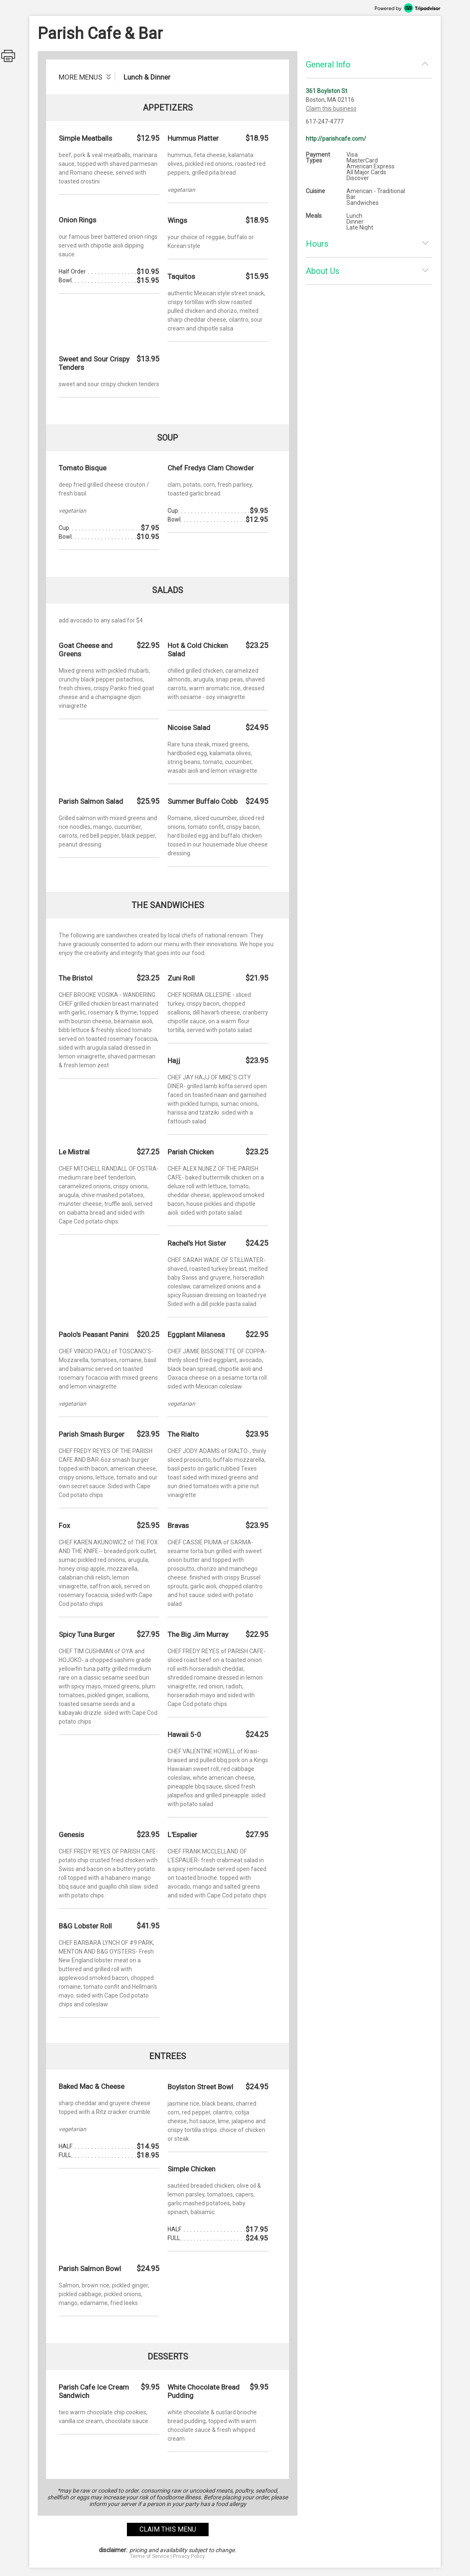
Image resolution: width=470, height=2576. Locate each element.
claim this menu (167, 2529)
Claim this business (331, 108)
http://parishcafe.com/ (336, 138)
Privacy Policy (189, 2556)
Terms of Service (149, 2556)
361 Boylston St (326, 91)
